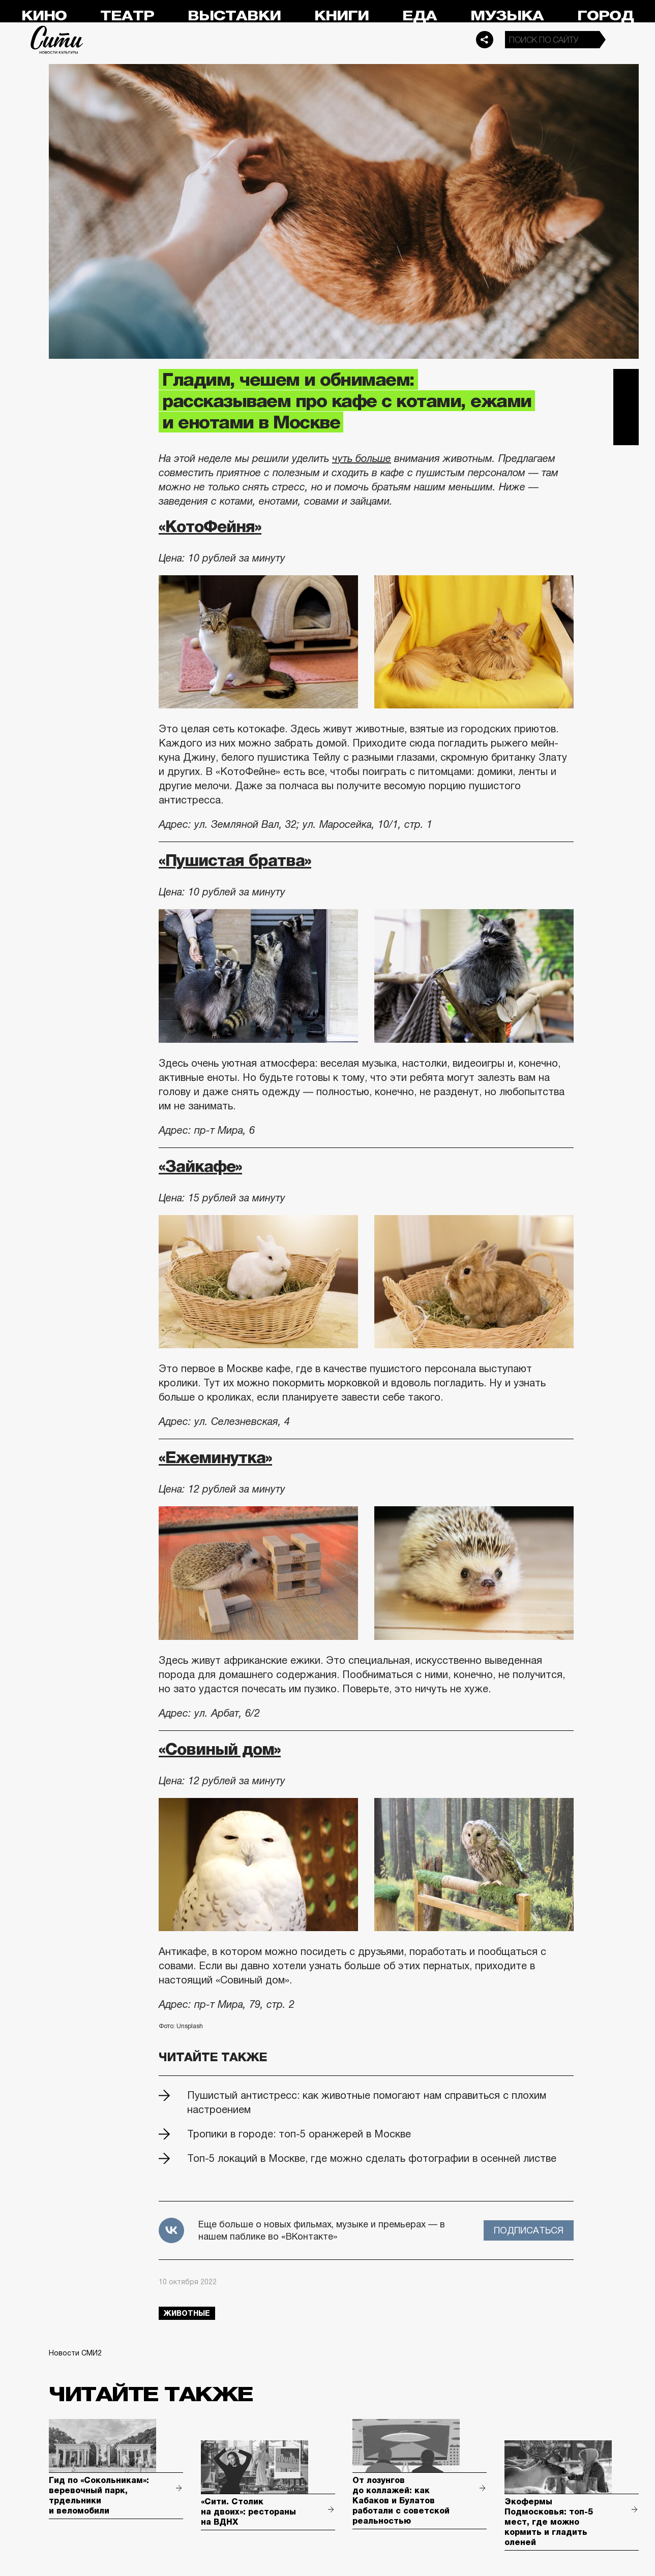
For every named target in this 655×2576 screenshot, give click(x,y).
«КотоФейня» (210, 526)
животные (187, 2313)
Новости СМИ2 (75, 2353)
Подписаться (528, 2230)
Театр (127, 16)
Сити (57, 39)
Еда (419, 16)
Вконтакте (626, 407)
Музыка (507, 16)
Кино (44, 16)
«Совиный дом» (220, 1749)
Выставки (234, 16)
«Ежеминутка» (215, 1457)
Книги (341, 16)
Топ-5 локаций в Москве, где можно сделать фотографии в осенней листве (371, 2158)
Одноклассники (626, 432)
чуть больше (361, 458)
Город (605, 16)
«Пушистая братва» (235, 860)
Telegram (626, 381)
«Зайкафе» (200, 1166)
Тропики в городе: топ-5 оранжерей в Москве (299, 2133)
